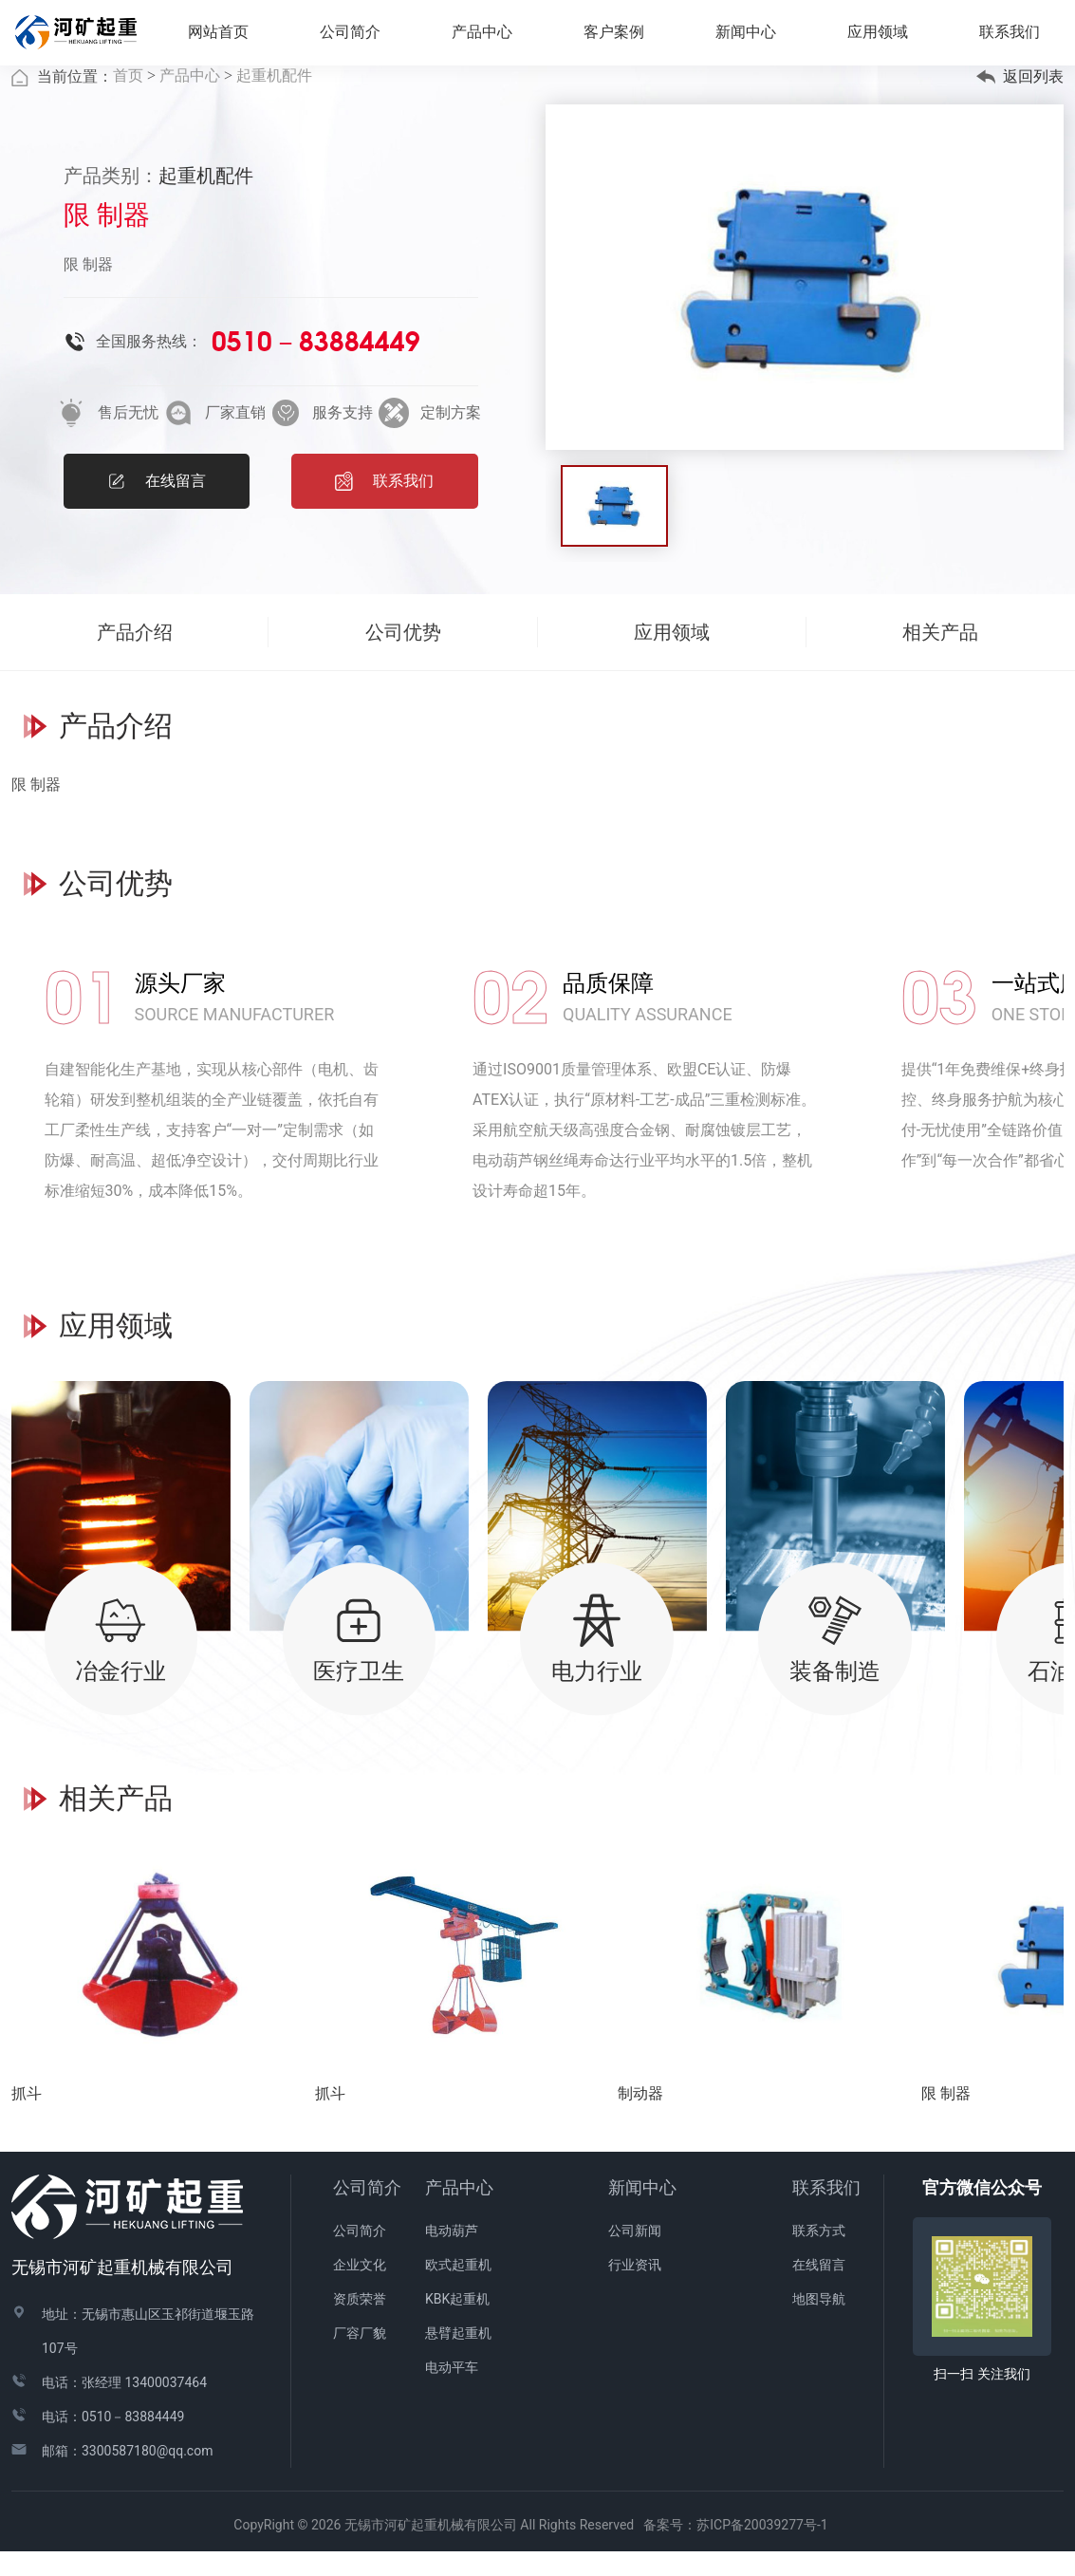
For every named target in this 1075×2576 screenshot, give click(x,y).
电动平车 (451, 2392)
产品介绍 (135, 656)
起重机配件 (274, 101)
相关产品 (940, 656)
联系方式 (818, 2256)
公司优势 (403, 656)
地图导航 (818, 2324)
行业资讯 (634, 2290)
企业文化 (359, 2290)
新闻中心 (642, 2213)
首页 (128, 101)
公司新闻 (634, 2256)
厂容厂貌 (359, 2358)
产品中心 (189, 101)
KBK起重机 (457, 2324)
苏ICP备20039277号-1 (768, 2550)
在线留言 (818, 2290)
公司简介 (367, 2213)
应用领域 (885, 37)
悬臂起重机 (458, 2358)
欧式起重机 (458, 2290)
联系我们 (826, 2213)
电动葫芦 (451, 2256)
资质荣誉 (359, 2324)
